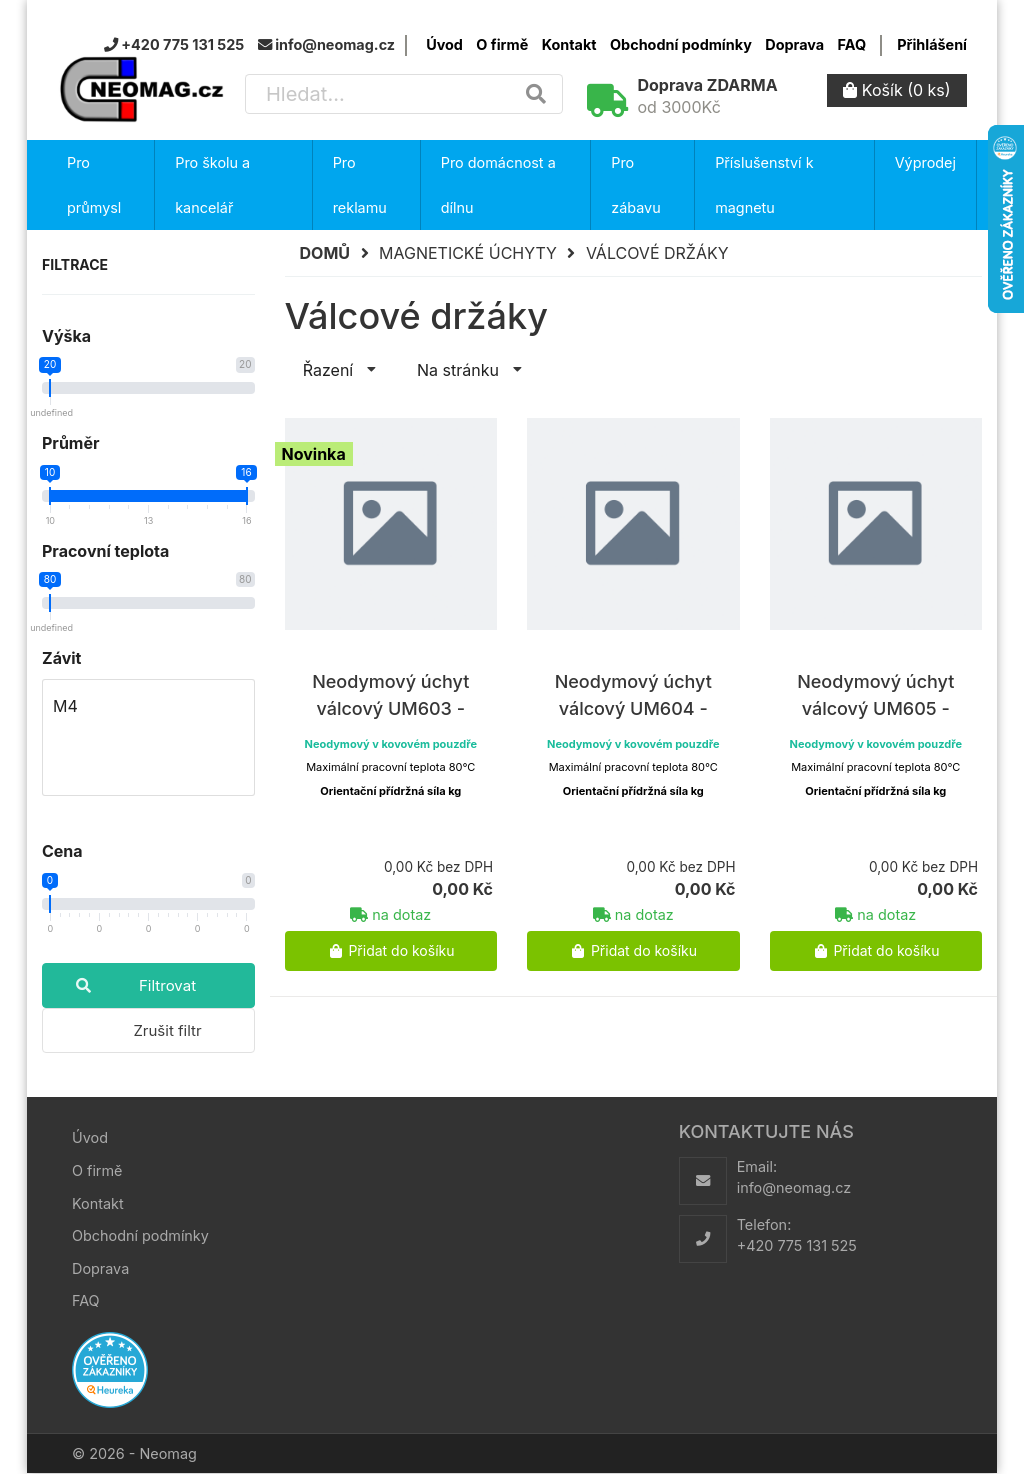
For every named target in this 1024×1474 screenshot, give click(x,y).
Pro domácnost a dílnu (498, 185)
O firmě (502, 44)
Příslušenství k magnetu (764, 185)
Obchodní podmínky (681, 44)
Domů (325, 253)
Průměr (71, 443)
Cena (62, 851)
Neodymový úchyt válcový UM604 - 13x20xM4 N (633, 708)
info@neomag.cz (794, 1187)
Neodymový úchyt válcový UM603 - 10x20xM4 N (390, 708)
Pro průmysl (94, 185)
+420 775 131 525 (797, 1245)
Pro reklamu (360, 185)
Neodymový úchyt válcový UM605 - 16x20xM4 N (875, 708)
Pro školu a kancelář (212, 185)
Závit (61, 658)
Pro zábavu (635, 185)
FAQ (852, 44)
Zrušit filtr (167, 1030)
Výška (66, 336)
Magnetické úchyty (468, 253)
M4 (148, 706)
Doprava (794, 44)
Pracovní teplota (105, 551)
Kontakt (569, 44)
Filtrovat (119, 985)
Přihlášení (932, 44)
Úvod (444, 44)
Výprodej (925, 162)
